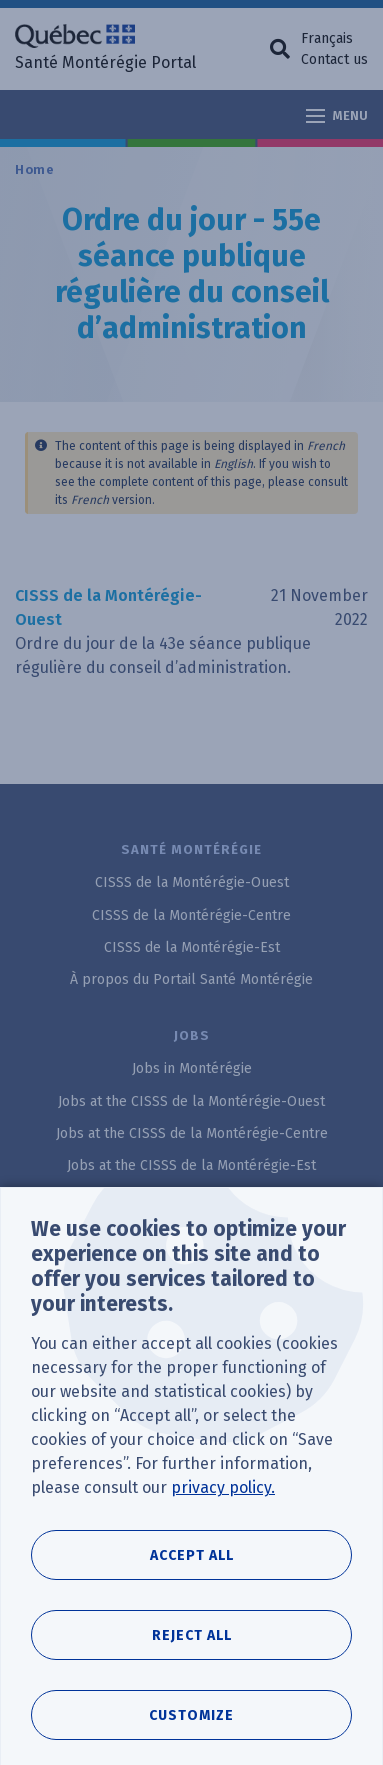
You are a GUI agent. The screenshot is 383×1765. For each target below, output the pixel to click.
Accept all (192, 1597)
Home (35, 169)
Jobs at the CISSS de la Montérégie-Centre (192, 1133)
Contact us (334, 59)
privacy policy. (223, 1529)
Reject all (192, 1677)
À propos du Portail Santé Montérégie (191, 979)
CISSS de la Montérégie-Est (192, 947)
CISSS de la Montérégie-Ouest (192, 882)
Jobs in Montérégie (192, 1068)
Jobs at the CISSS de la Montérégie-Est (191, 1165)
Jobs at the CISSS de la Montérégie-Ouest (191, 1101)
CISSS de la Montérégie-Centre (191, 915)
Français (327, 38)
